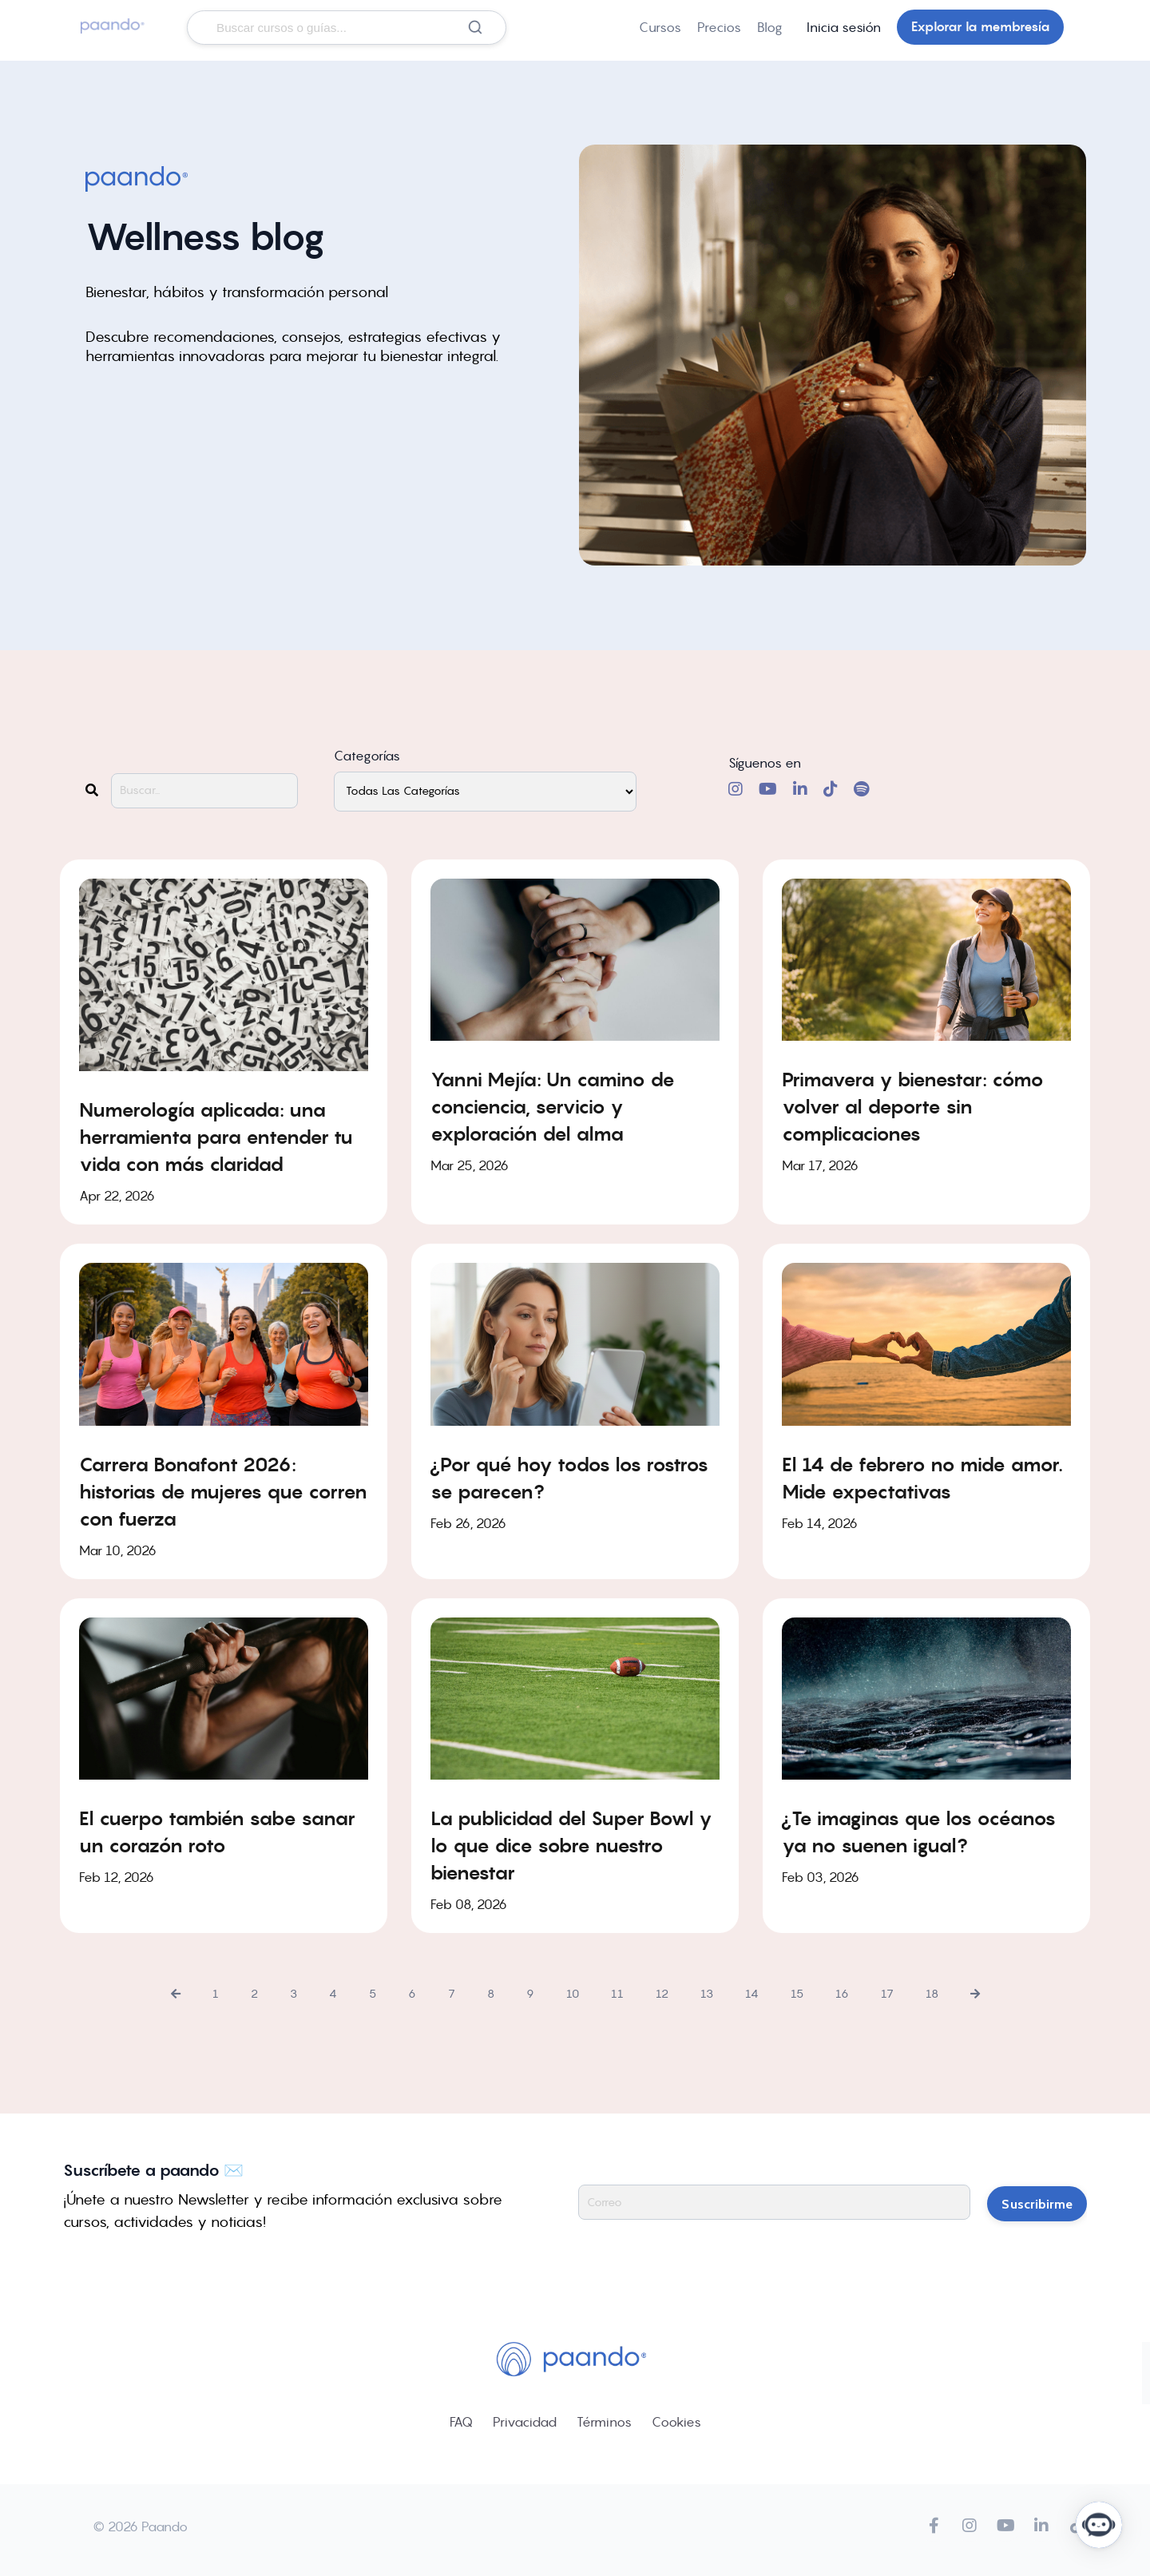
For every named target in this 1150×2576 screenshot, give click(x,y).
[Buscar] (475, 27)
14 (752, 1994)
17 (887, 1994)
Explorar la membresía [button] (980, 26)
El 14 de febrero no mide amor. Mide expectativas (922, 1477)
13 (706, 1994)
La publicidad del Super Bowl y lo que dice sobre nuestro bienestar (571, 1845)
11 (617, 1994)
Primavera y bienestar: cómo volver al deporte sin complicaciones (913, 1106)
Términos (604, 2422)
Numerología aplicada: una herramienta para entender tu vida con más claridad (216, 1137)
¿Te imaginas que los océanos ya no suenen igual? (919, 1832)
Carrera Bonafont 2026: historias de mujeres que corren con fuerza (223, 1490)
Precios (719, 27)
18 (932, 1994)
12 (662, 1994)
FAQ (461, 2422)
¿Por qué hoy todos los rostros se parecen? (569, 1477)
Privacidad (525, 2422)
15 (797, 1994)
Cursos (660, 27)
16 (842, 1994)
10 (572, 1994)
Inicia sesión (844, 27)
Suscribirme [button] (1037, 2202)
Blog (770, 27)
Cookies (676, 2422)
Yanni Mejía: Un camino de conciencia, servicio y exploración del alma (552, 1106)
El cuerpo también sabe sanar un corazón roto (217, 1832)
